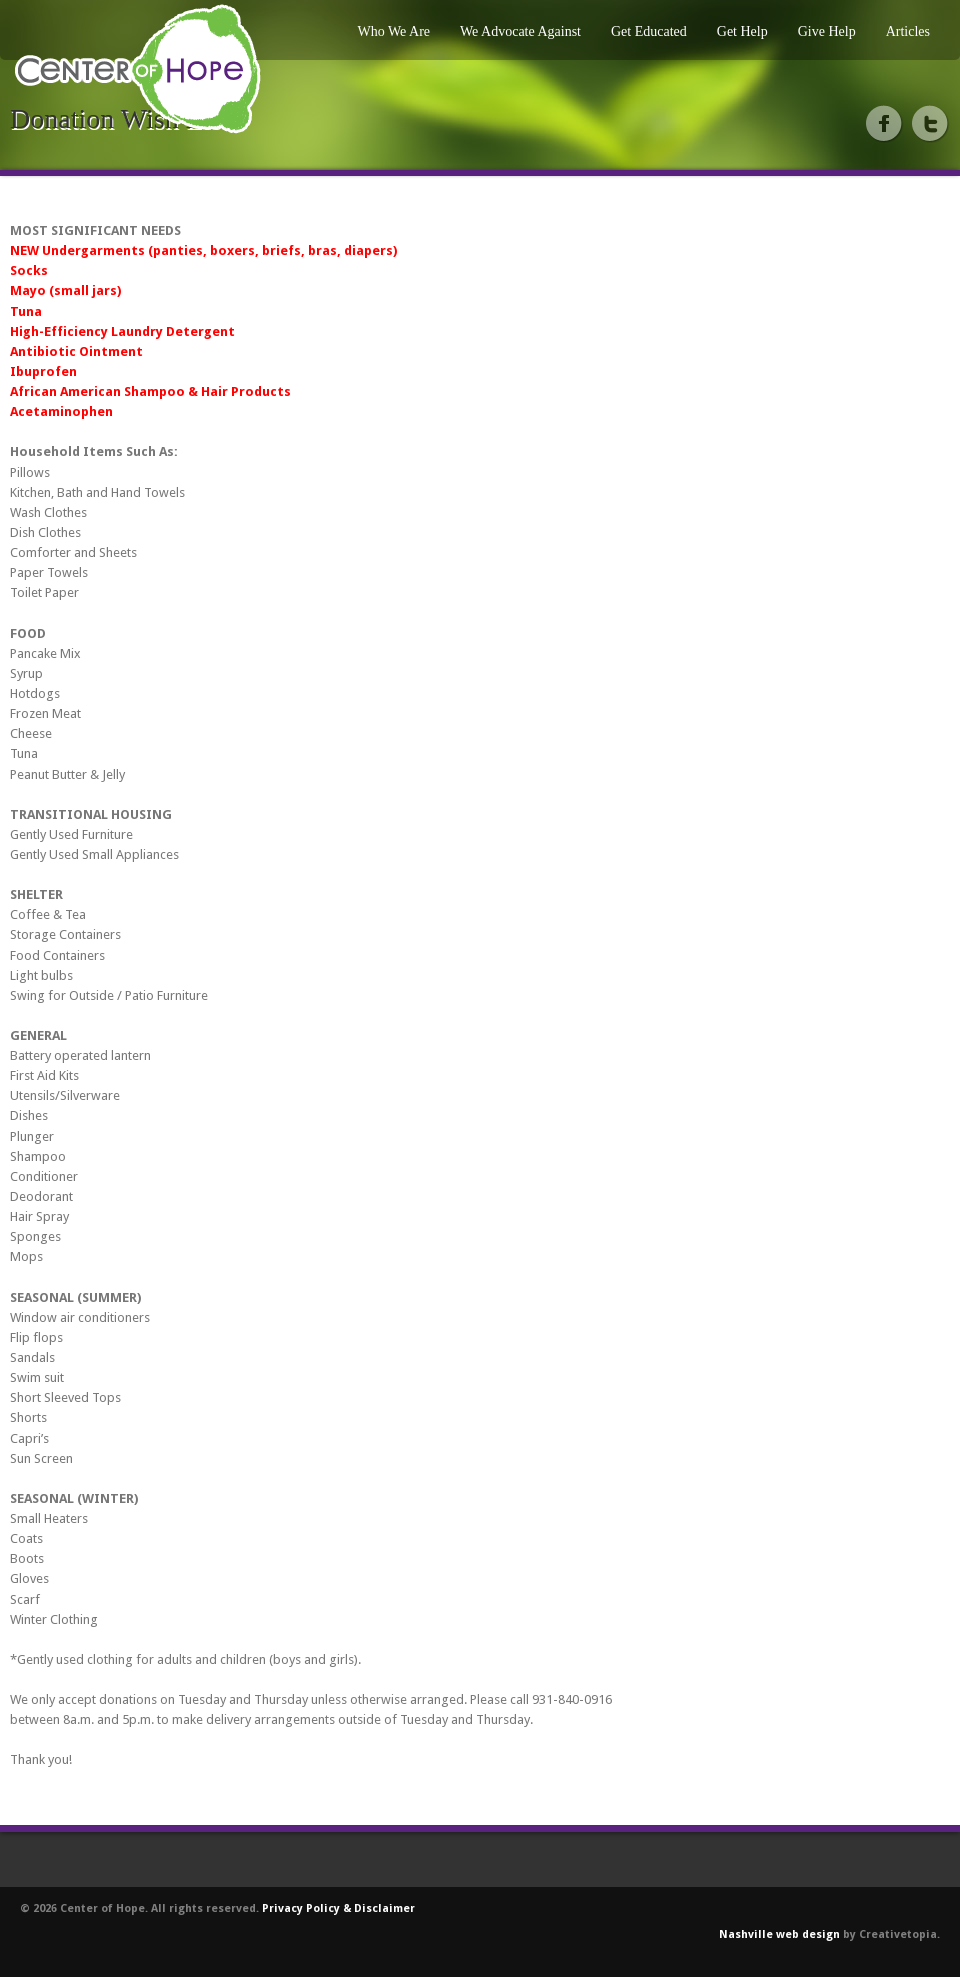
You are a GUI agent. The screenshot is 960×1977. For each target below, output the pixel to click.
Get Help (742, 31)
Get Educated (649, 31)
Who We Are (394, 31)
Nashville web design (779, 1934)
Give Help (827, 31)
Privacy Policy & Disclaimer (338, 1908)
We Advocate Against (520, 31)
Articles (908, 31)
